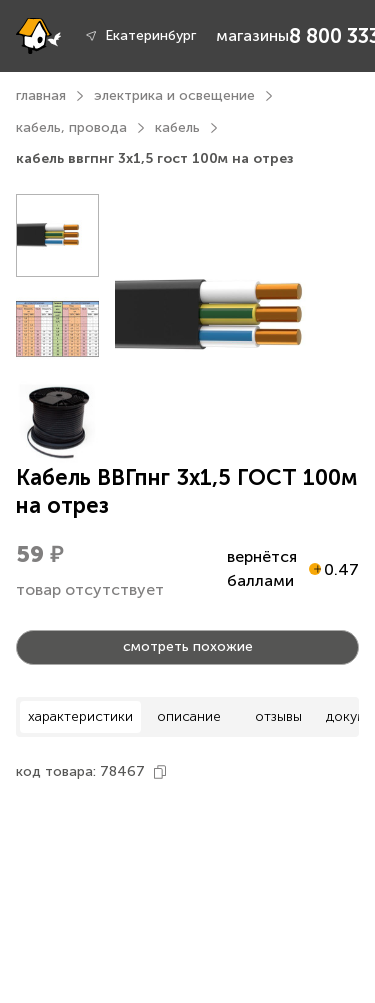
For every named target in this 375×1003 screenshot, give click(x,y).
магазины (252, 35)
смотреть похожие (188, 646)
